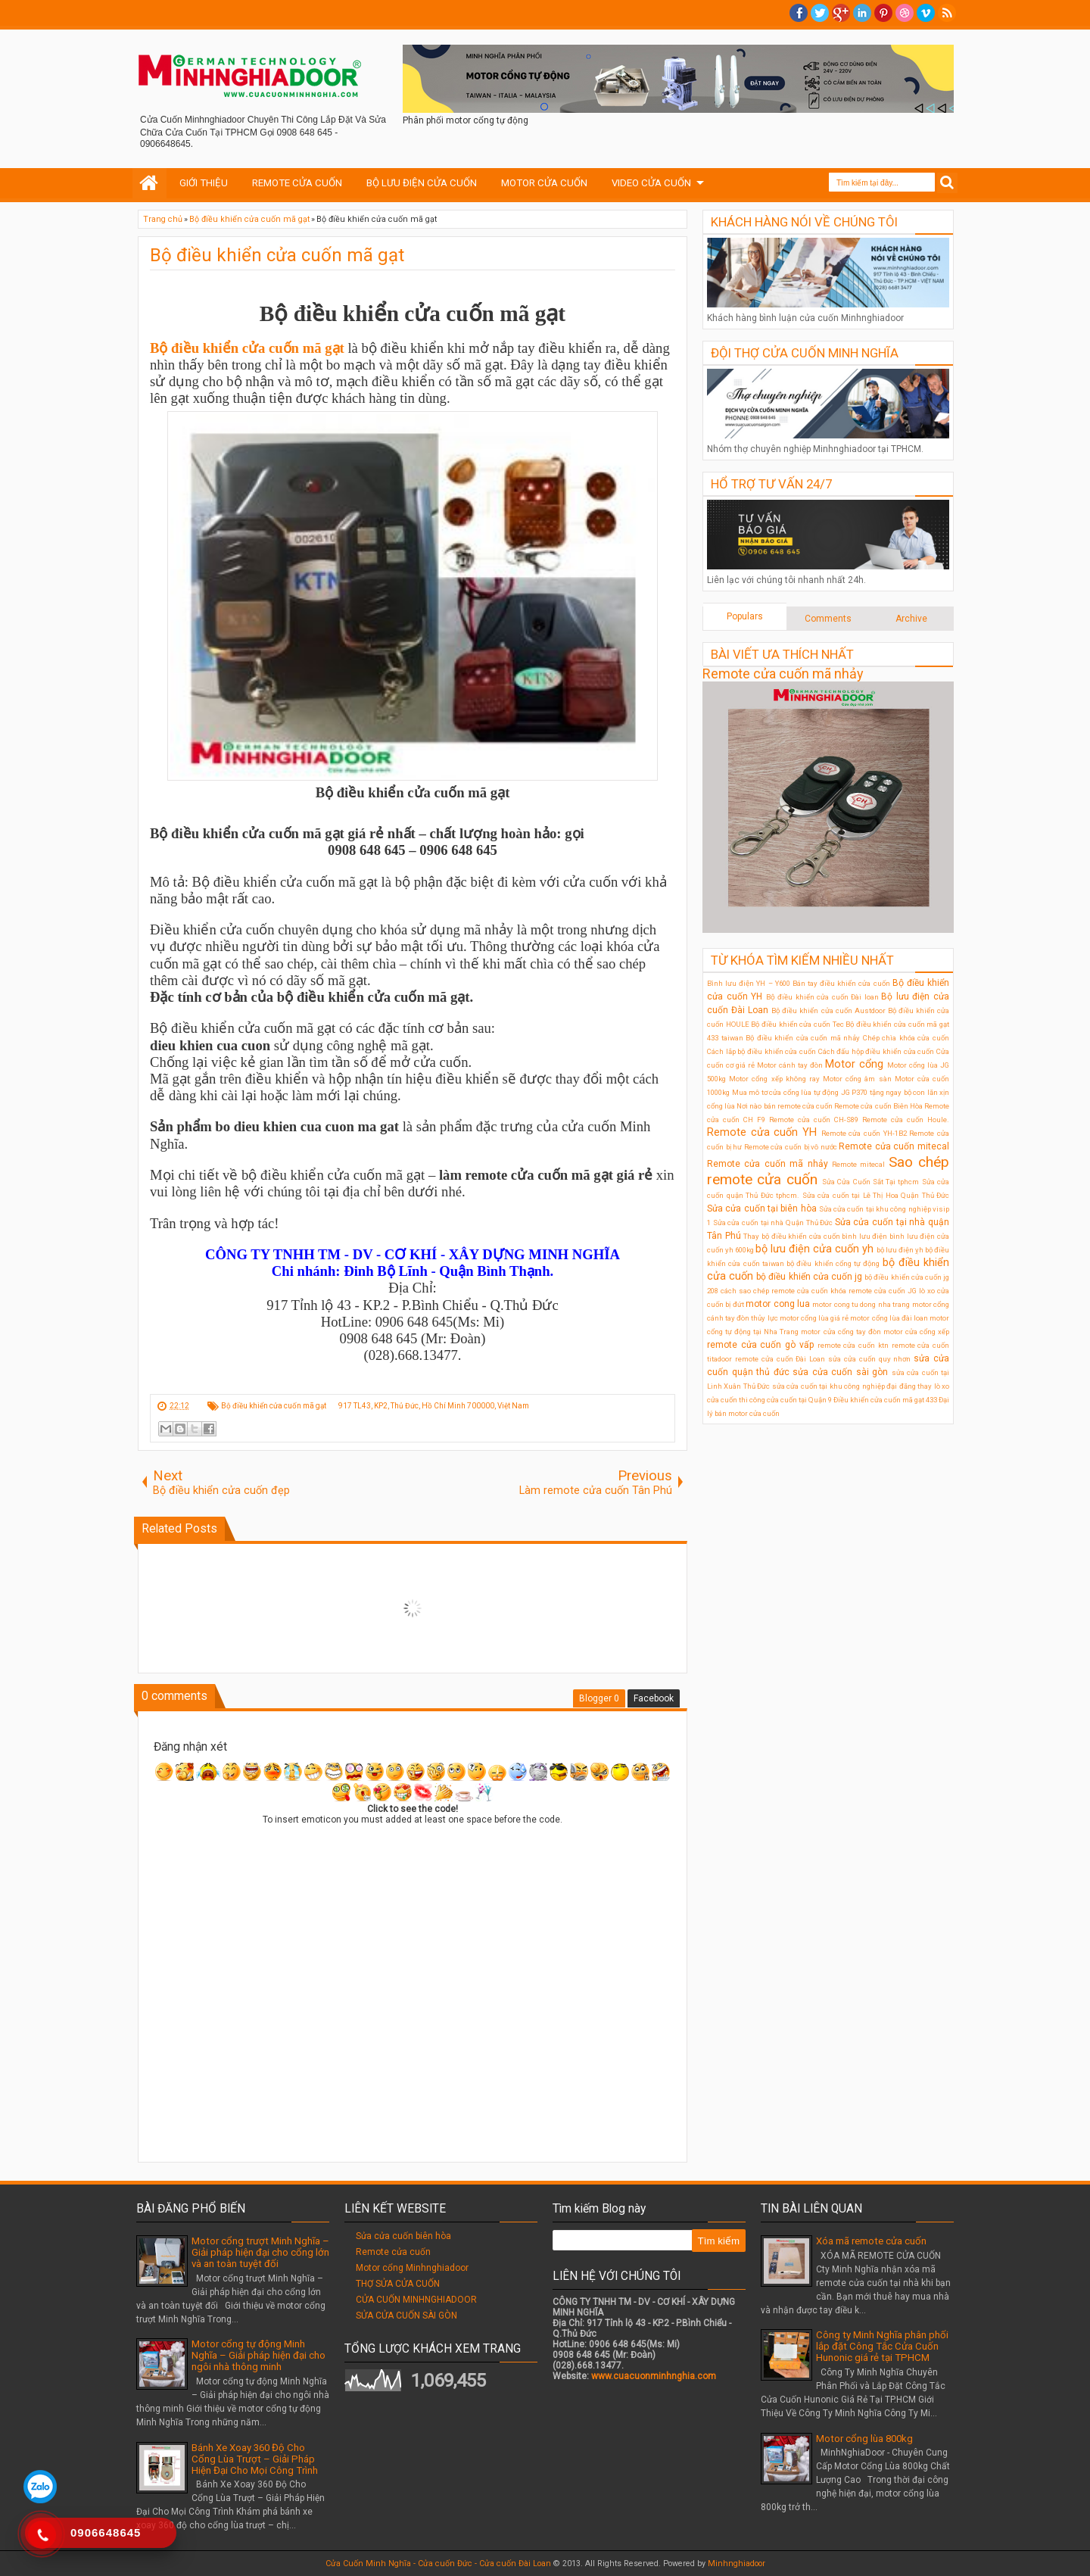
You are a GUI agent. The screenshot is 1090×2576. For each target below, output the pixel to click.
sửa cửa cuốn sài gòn (840, 1372)
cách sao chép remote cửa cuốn (774, 1290)
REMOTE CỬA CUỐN (297, 183)
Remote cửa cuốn (393, 2252)
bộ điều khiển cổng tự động (833, 1263)
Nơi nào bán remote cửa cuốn (785, 1106)
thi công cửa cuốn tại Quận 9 (785, 1400)
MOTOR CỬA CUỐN (544, 183)
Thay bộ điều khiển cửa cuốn (791, 1236)
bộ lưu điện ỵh (900, 1250)
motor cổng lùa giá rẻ (814, 1318)
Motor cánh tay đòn (790, 1065)
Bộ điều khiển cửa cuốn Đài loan (822, 997)
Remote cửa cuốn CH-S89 (813, 1119)
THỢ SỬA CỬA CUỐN (398, 2283)
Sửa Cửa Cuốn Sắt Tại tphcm (871, 1181)
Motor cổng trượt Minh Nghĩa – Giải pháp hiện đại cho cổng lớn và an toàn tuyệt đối (260, 2252)
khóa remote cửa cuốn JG (873, 1290)
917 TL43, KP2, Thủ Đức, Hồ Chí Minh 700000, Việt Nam (433, 1406)
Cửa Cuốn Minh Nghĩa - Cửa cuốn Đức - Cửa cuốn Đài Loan (438, 2563)
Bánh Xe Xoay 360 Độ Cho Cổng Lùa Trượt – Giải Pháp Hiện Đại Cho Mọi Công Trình (255, 2459)
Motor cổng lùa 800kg (864, 2438)
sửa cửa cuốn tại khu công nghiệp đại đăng (844, 1386)
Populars (745, 616)
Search (947, 183)
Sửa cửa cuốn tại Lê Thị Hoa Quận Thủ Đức (876, 1195)
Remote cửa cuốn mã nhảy (783, 673)
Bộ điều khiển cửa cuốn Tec (797, 1024)
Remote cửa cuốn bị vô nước (790, 1147)
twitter (820, 13)
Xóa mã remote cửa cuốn (871, 2241)
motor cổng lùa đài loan (889, 1318)
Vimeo (926, 13)
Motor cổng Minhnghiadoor (412, 2268)
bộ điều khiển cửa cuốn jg (809, 1276)
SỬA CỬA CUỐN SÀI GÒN (406, 2315)
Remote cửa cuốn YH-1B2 (864, 1133)
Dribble (904, 13)
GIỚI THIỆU (203, 183)
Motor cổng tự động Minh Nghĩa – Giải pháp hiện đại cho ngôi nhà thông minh (258, 2355)
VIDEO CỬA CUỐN (651, 183)
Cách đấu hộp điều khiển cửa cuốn (876, 1051)
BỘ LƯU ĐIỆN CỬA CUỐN (421, 183)
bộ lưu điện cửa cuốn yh (814, 1249)
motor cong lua (778, 1304)
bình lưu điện (864, 1236)
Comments (828, 618)
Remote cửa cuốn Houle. (905, 1119)
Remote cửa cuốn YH (762, 1132)
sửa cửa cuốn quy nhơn (869, 1359)
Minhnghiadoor (736, 2563)
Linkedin (862, 13)
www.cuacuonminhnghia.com (653, 2376)
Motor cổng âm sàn (857, 1078)
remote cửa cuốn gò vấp (760, 1344)
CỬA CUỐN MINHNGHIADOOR (416, 2299)
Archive (911, 618)
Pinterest (883, 13)
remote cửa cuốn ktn (853, 1345)
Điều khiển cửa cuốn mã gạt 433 (885, 1400)
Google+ (841, 13)
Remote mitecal (858, 1164)
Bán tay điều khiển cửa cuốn (841, 983)
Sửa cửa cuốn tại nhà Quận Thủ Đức (773, 1222)
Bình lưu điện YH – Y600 (748, 983)
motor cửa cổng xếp (916, 1331)
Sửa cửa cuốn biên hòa (403, 2236)
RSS (947, 13)
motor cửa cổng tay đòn (840, 1331)
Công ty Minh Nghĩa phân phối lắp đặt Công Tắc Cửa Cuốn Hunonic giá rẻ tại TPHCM (882, 2346)
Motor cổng (854, 1064)
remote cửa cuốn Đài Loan (780, 1359)
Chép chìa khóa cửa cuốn (906, 1038)
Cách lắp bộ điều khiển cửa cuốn (761, 1051)
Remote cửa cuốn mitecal (894, 1146)
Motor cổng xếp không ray (774, 1078)
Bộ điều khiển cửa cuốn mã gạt (277, 255)
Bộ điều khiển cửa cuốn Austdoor (828, 1010)
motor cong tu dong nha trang (861, 1304)
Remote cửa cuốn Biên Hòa (878, 1106)
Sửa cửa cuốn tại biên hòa (762, 1208)
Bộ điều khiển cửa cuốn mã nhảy (803, 1038)
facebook (798, 13)
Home (149, 183)
